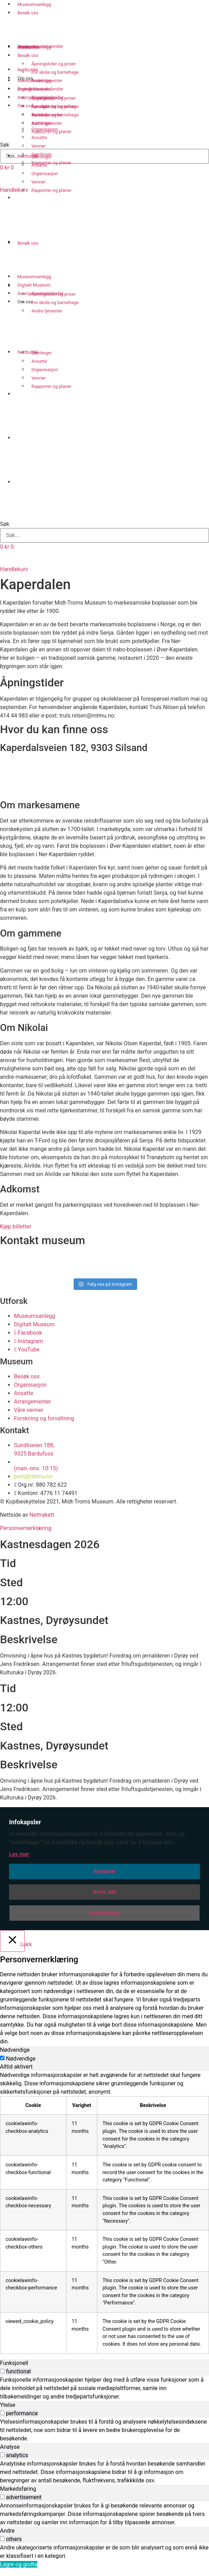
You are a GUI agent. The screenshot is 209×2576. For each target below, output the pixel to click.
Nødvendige (21, 2059)
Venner (38, 378)
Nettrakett (41, 1514)
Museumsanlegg (34, 80)
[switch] (2, 2371)
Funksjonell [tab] (14, 2363)
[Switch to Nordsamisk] (111, 466)
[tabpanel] (104, 2212)
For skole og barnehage (55, 302)
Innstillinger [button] (104, 1913)
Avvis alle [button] (104, 1892)
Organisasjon (44, 369)
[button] (104, 511)
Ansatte (39, 361)
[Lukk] (12, 1941)
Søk (4, 524)
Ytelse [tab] (7, 2405)
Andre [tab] (7, 2530)
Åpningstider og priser (53, 294)
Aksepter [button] (104, 1871)
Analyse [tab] (10, 2447)
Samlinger (41, 352)
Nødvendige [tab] (15, 2050)
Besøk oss (27, 12)
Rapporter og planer (51, 386)
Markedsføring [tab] (18, 2488)
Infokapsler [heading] (25, 1822)
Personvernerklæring (25, 1528)
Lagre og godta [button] (18, 2564)
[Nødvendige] (2, 2058)
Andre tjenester (46, 310)
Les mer (19, 1854)
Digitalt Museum (34, 89)
